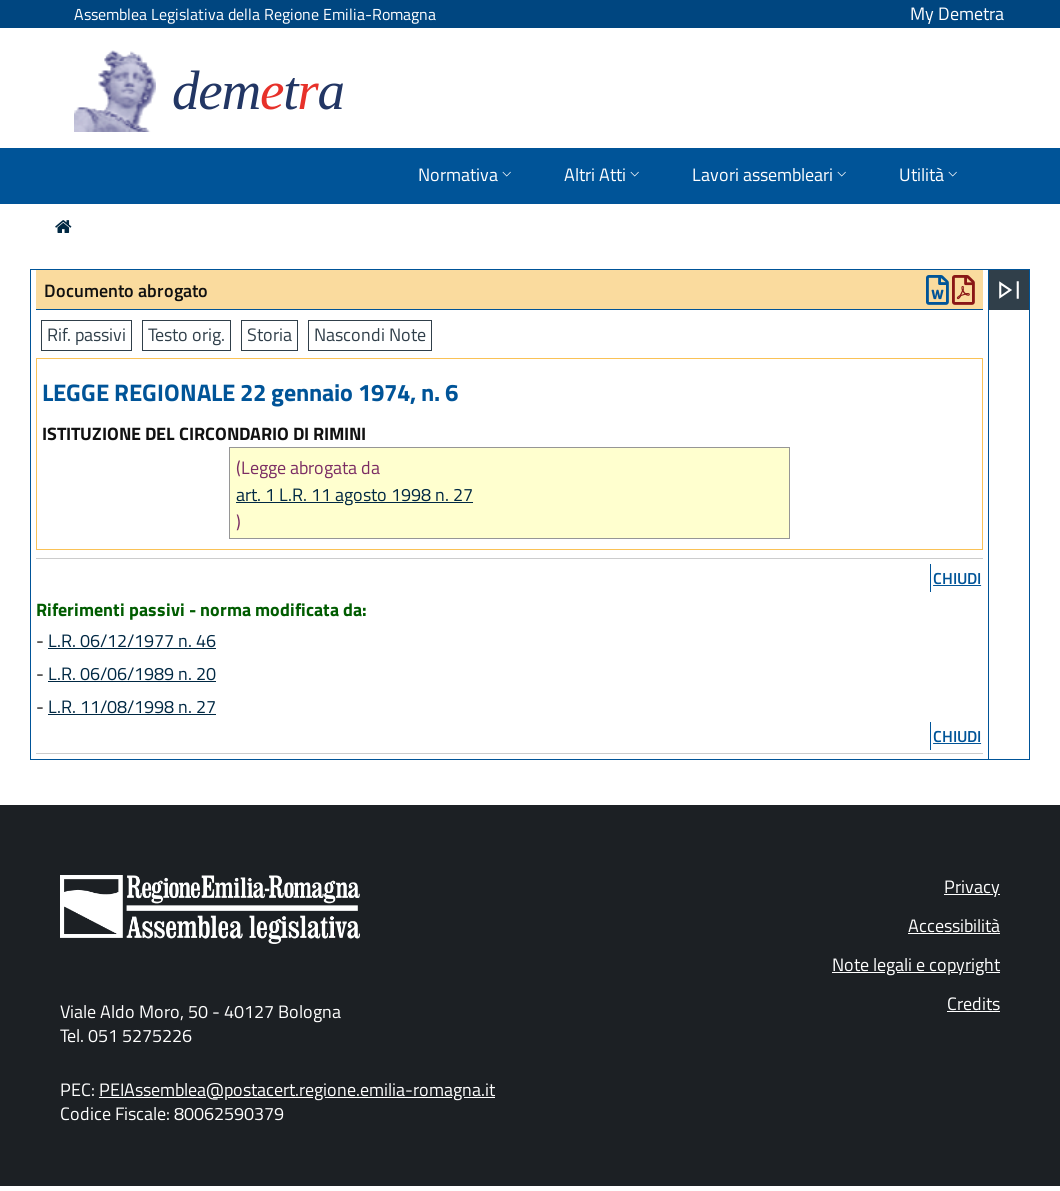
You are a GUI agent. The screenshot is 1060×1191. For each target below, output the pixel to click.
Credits (973, 1003)
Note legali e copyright (916, 964)
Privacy (972, 886)
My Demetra (957, 13)
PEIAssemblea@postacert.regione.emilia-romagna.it (297, 1089)
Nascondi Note (370, 334)
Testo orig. (186, 334)
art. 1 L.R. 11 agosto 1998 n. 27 (354, 494)
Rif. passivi (86, 334)
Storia (269, 334)
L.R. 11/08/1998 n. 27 (132, 706)
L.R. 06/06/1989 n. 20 (132, 673)
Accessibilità (954, 925)
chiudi (957, 578)
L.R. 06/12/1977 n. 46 (132, 640)
